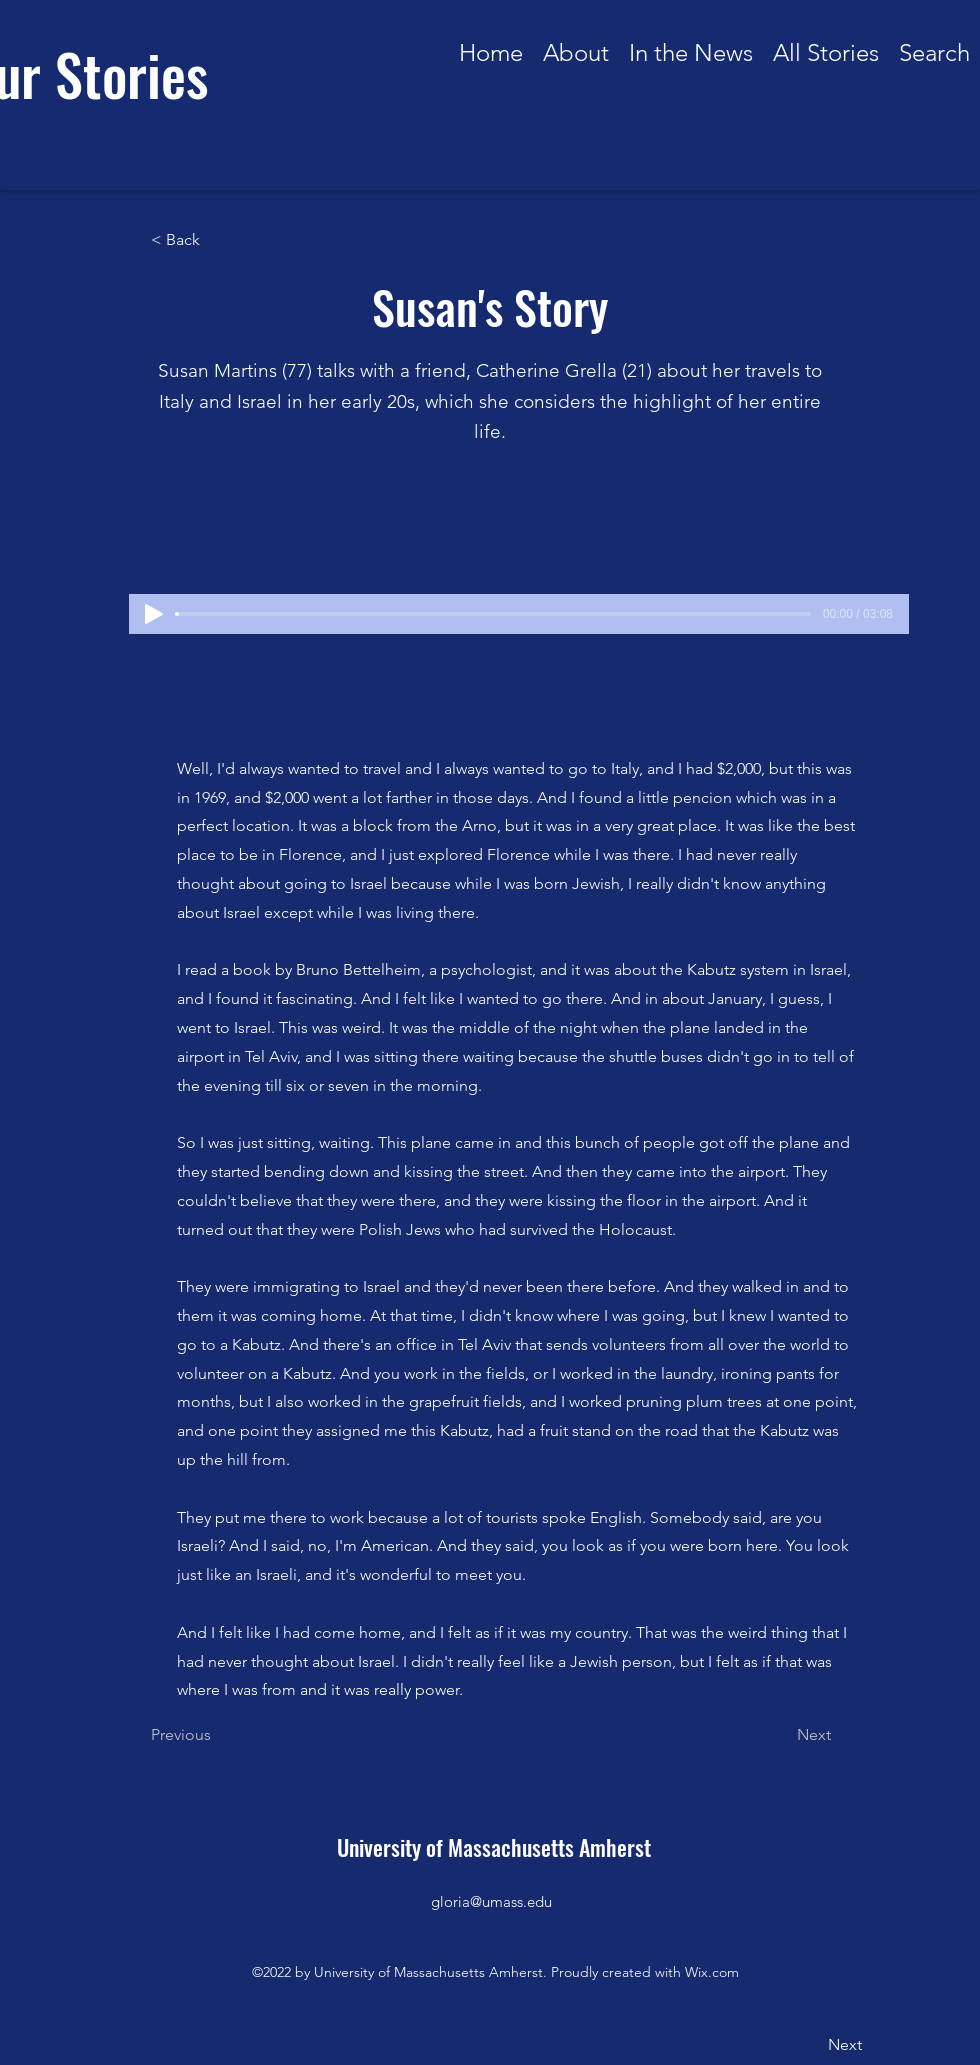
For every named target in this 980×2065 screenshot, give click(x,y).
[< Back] (217, 240)
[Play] (154, 614)
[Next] (781, 1735)
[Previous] (217, 1735)
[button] (826, 47)
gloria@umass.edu (491, 1901)
